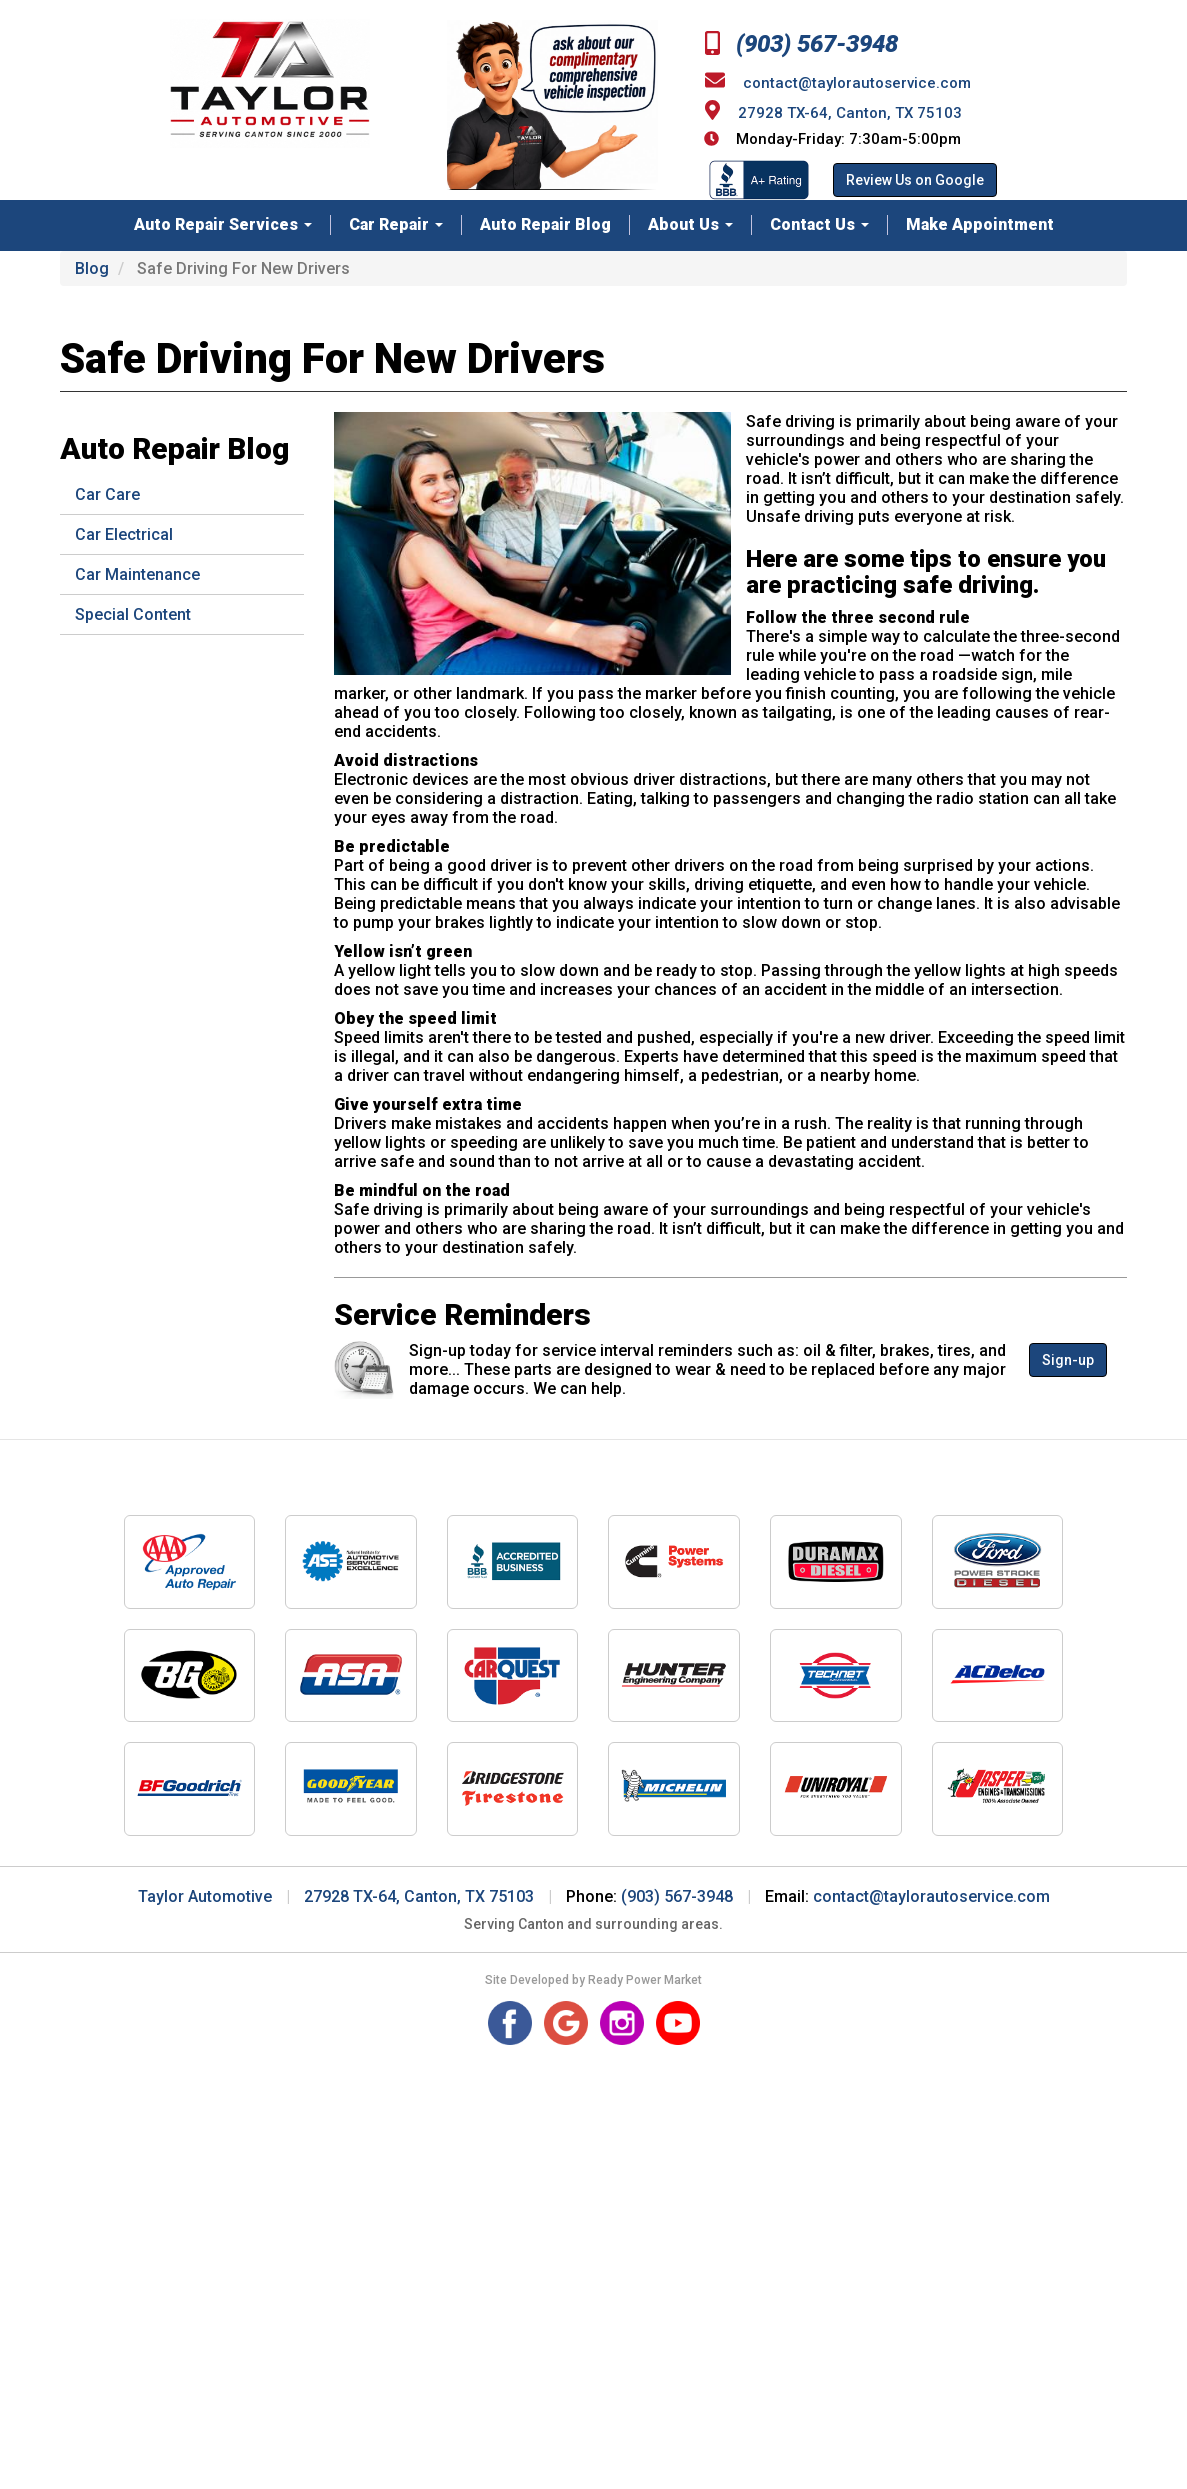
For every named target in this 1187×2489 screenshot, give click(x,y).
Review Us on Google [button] (915, 180)
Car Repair (396, 224)
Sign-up (1068, 1360)
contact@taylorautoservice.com (857, 83)
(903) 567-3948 (801, 44)
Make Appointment (980, 224)
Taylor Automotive (205, 1896)
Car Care (107, 494)
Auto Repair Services (223, 224)
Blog (92, 268)
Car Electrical (124, 534)
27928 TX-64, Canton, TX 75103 (850, 113)
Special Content (133, 614)
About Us (690, 224)
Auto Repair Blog (545, 224)
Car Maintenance (137, 574)
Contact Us (819, 224)
